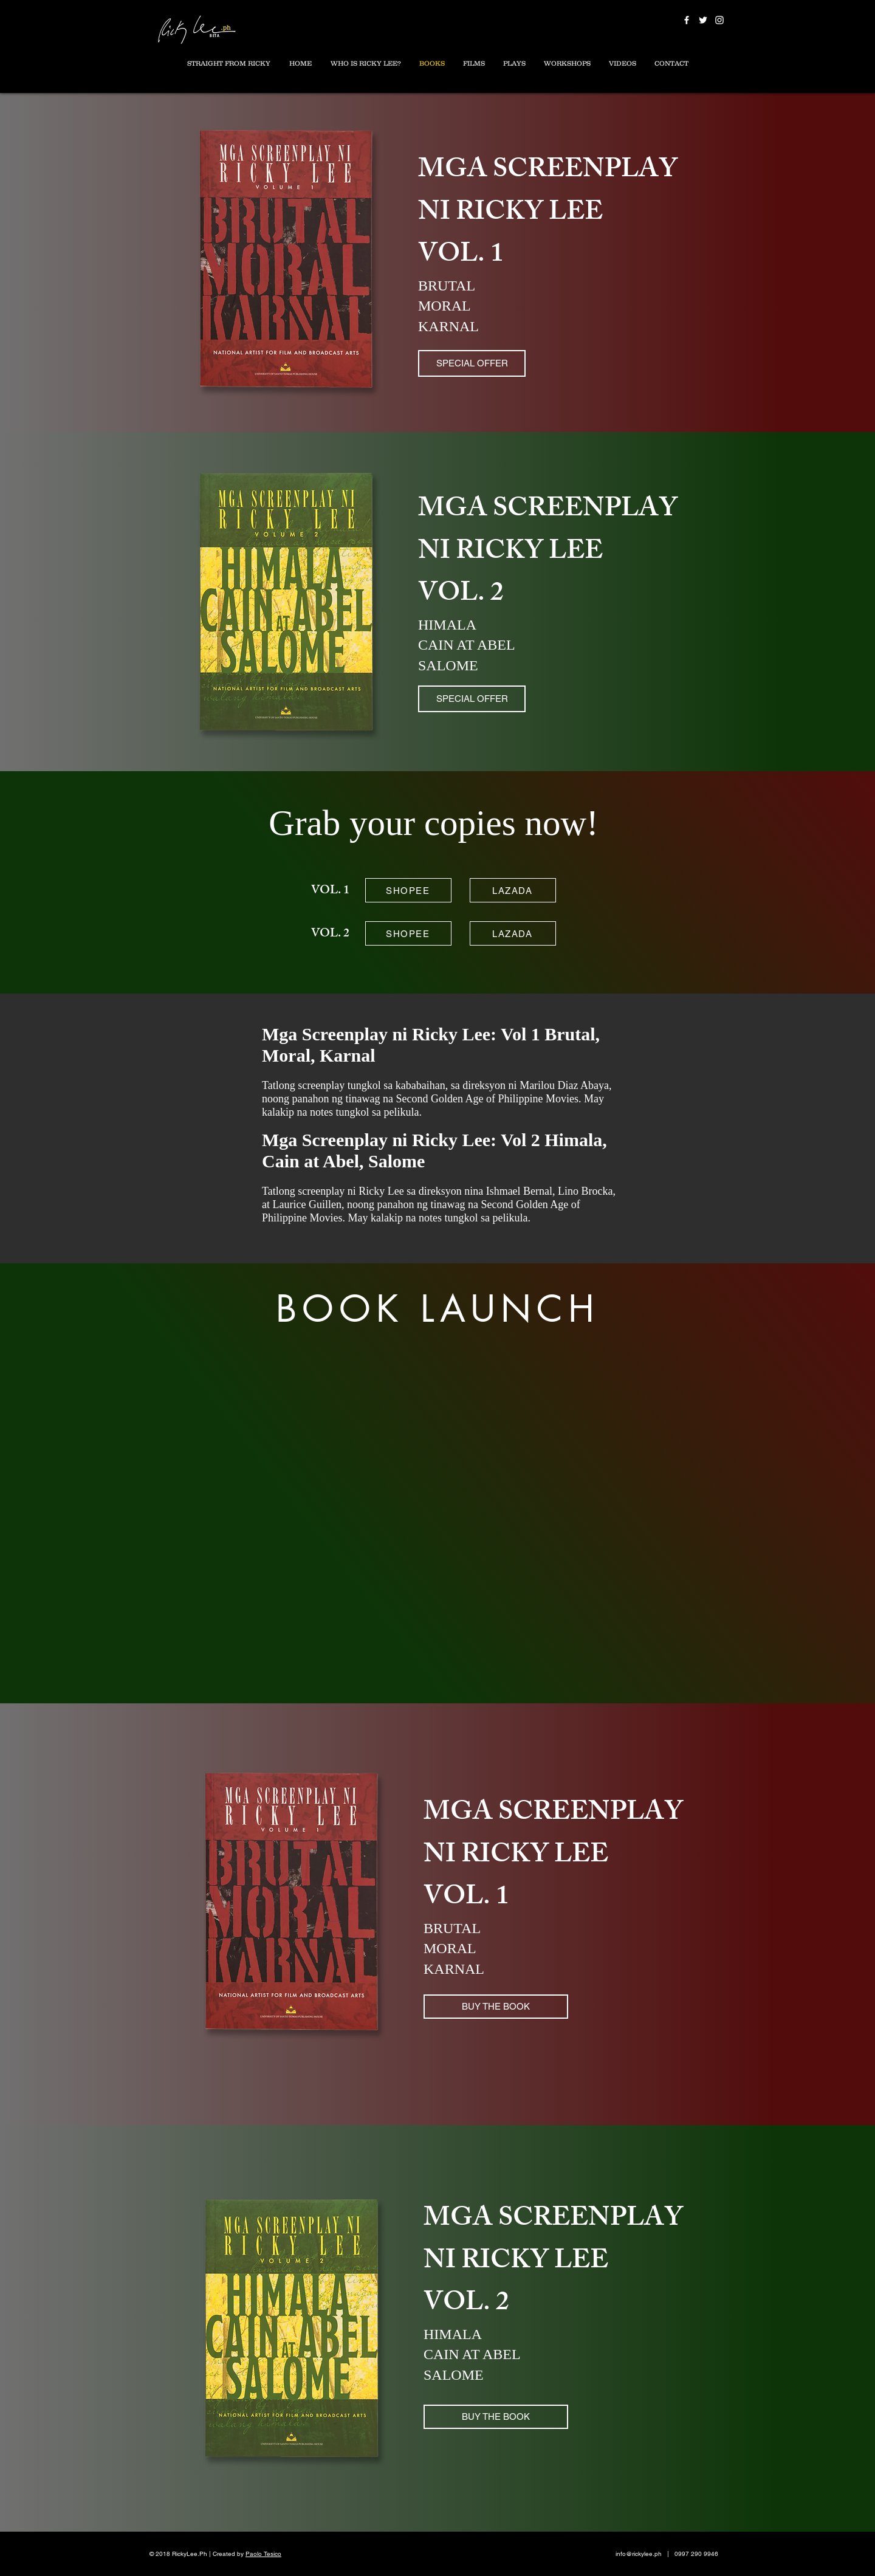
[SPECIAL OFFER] (472, 363)
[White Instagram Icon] (719, 20)
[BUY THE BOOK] (496, 2006)
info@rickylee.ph (639, 2554)
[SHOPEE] (408, 890)
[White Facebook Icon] (686, 20)
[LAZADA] (513, 890)
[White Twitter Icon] (703, 20)
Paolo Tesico (263, 2554)
